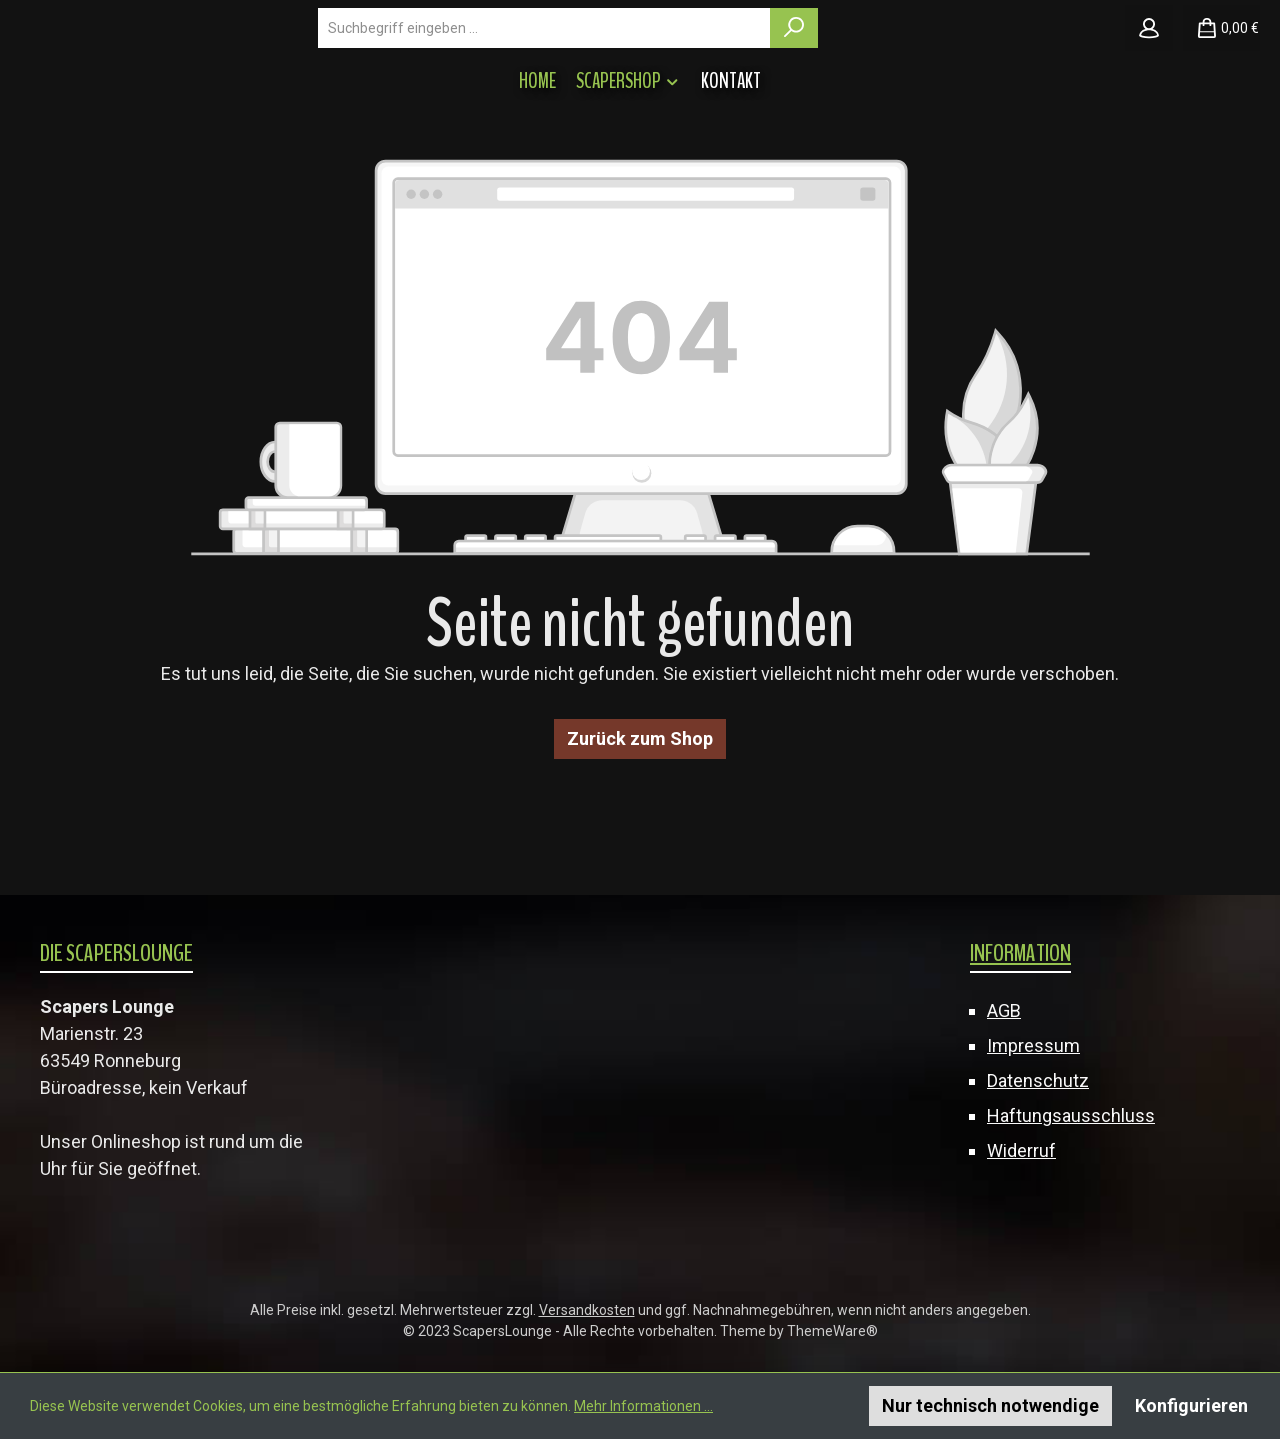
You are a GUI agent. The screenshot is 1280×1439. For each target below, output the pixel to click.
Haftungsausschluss (1071, 1115)
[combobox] (718, 86)
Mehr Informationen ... (643, 1406)
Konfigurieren (1191, 1405)
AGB (1004, 1010)
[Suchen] (968, 86)
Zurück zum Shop (640, 854)
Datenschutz (1038, 1080)
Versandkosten (587, 1310)
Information (1020, 953)
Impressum (1033, 1045)
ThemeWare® (832, 1331)
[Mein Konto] (1149, 86)
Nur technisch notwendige (990, 1405)
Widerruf (1021, 1150)
